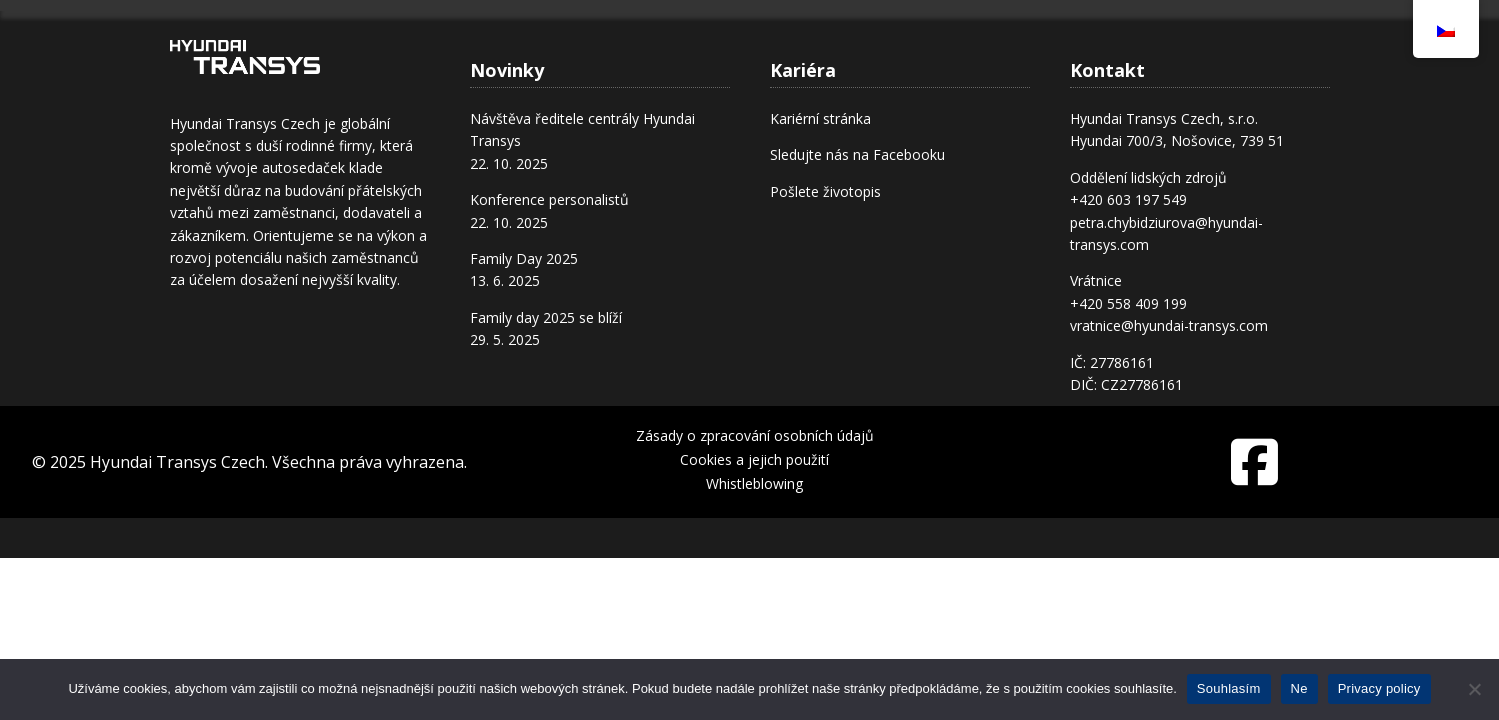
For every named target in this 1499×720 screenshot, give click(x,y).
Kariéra (955, 33)
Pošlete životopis (825, 191)
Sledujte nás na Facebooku (857, 154)
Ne (1299, 688)
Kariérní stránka (820, 118)
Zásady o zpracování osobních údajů (755, 435)
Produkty (854, 50)
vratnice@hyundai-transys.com (1169, 325)
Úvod (525, 50)
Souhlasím (1229, 688)
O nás (635, 50)
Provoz (745, 50)
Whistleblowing (754, 483)
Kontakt (1234, 50)
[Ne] (1474, 689)
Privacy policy (1379, 688)
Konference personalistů (549, 199)
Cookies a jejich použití (754, 459)
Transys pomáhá (1099, 50)
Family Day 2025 (524, 258)
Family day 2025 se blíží (546, 317)
